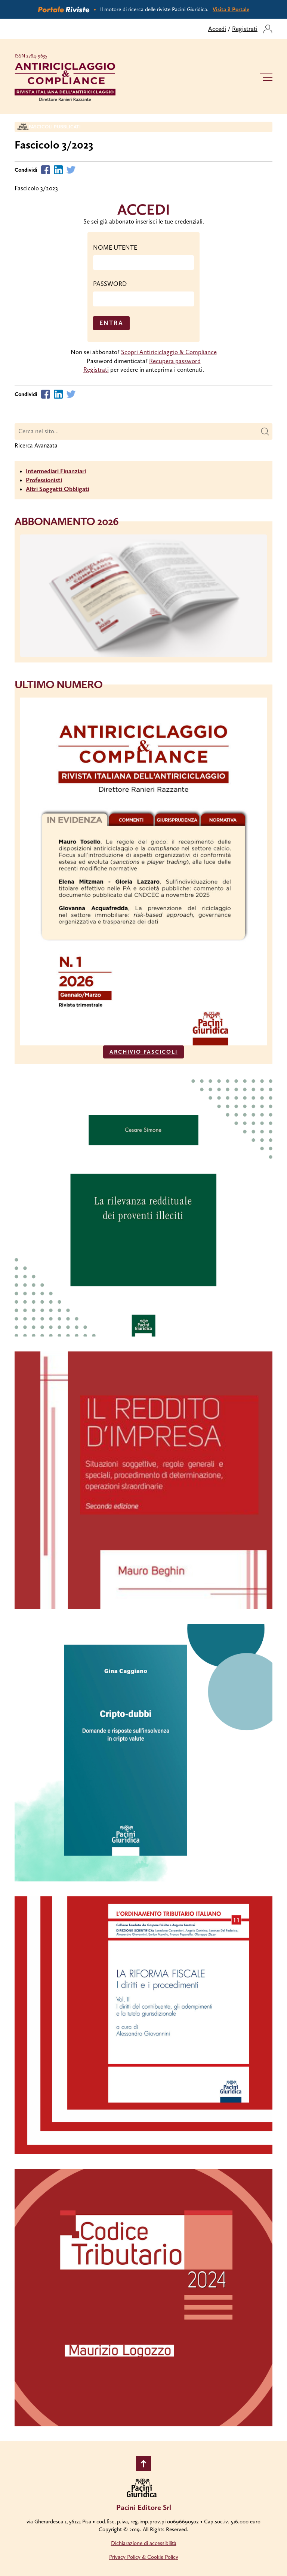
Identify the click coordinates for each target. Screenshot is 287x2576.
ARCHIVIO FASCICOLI (143, 1051)
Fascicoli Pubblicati (55, 127)
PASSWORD (110, 283)
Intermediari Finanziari (56, 471)
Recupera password (175, 361)
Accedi (217, 28)
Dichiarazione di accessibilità (143, 2543)
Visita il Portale (231, 9)
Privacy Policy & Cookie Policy (143, 2557)
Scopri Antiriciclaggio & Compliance (169, 352)
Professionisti (44, 480)
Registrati (244, 28)
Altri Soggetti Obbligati (57, 489)
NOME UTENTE (115, 247)
